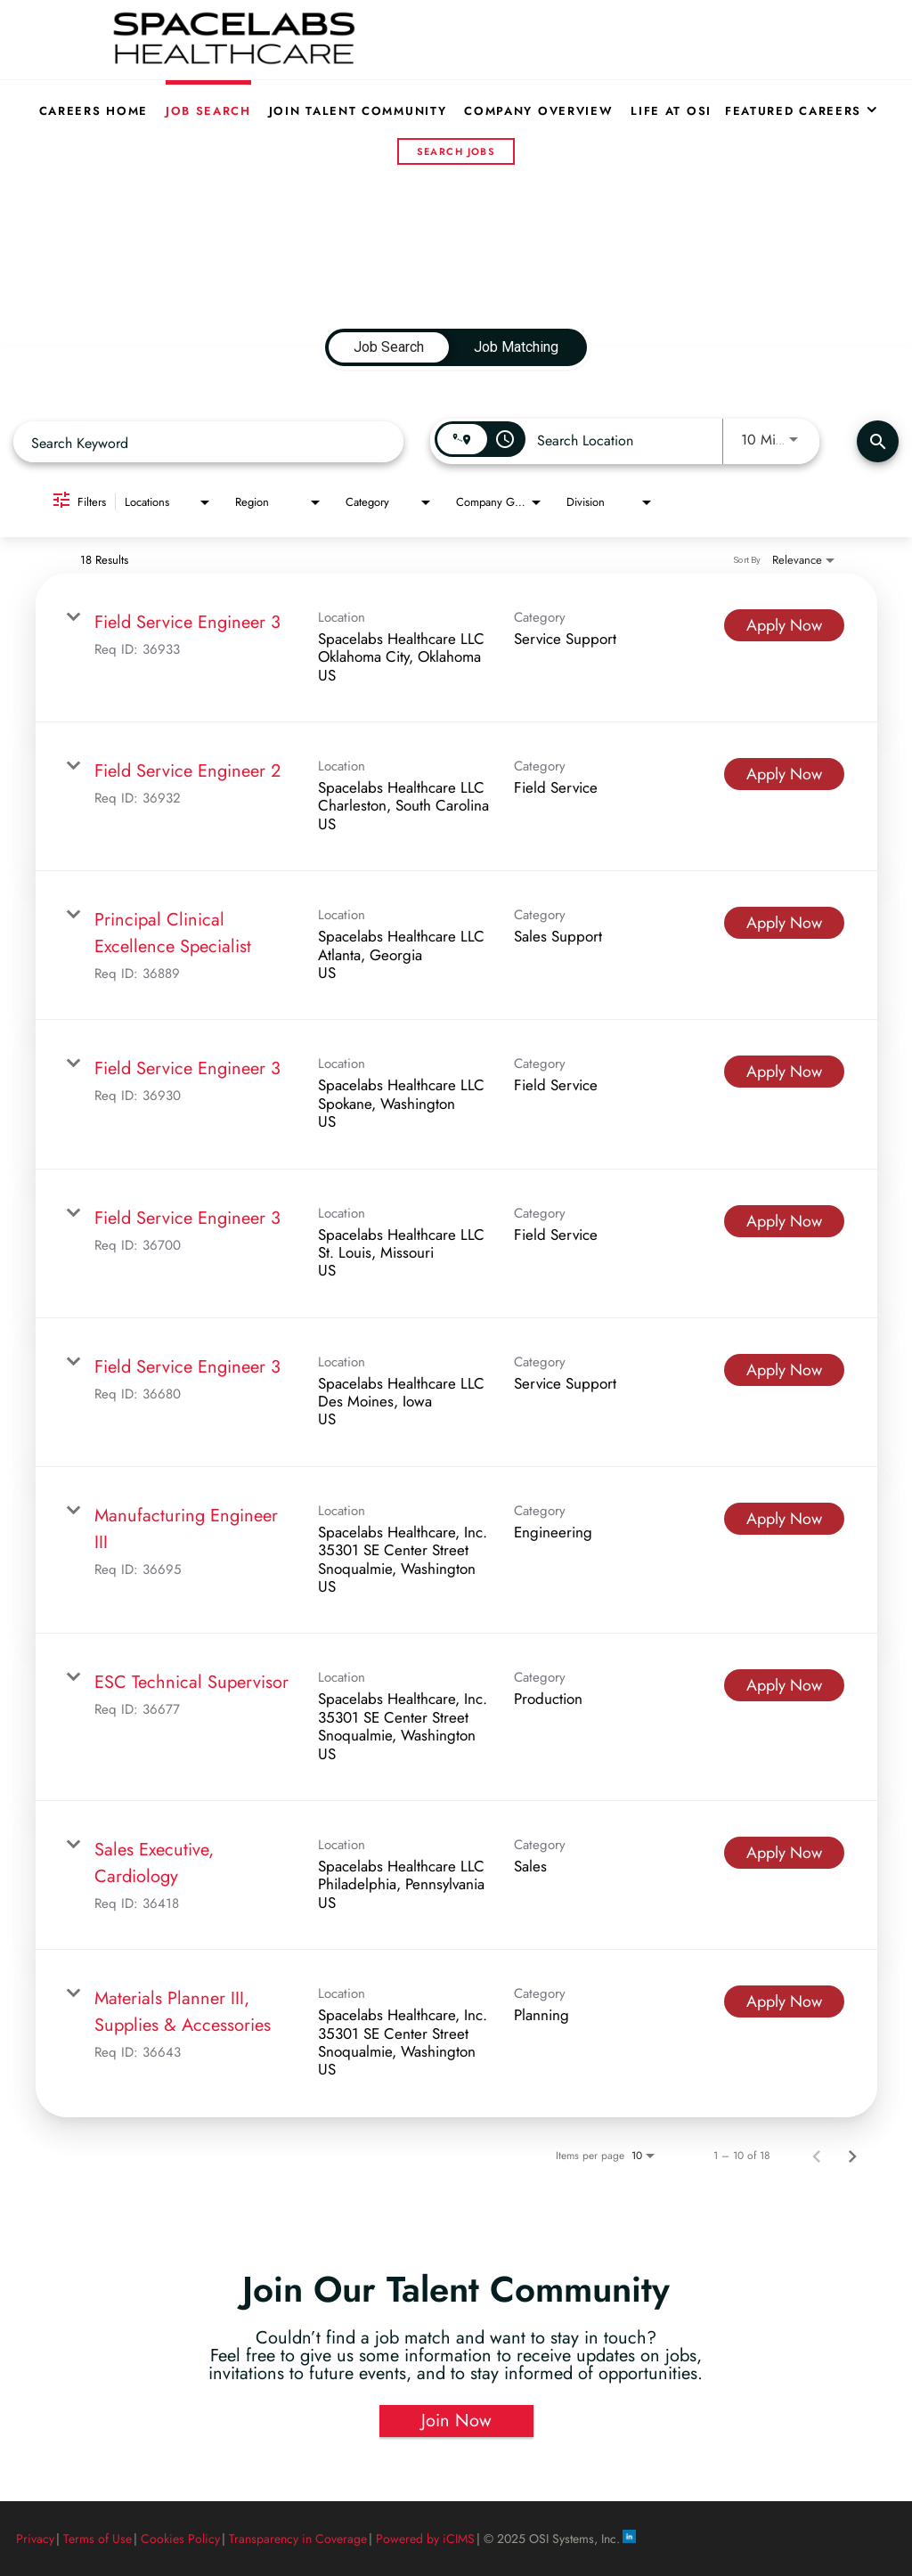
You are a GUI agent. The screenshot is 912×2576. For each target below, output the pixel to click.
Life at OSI (671, 110)
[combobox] (208, 442)
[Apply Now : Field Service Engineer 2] (784, 774)
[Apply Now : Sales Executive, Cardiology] (784, 1853)
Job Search (208, 110)
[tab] (389, 347)
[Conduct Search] (878, 441)
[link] (456, 648)
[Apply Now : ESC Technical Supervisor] (784, 1685)
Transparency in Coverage (298, 2538)
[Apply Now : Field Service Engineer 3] (784, 625)
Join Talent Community (358, 110)
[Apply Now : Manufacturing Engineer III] (784, 1519)
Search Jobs (456, 151)
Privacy (35, 2538)
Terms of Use (97, 2538)
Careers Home (93, 110)
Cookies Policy (180, 2538)
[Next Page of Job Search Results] (852, 2155)
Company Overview (538, 110)
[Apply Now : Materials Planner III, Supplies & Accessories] (784, 2001)
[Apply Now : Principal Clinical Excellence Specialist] (784, 923)
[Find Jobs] (878, 441)
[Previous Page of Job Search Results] (817, 2155)
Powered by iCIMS (425, 2538)
